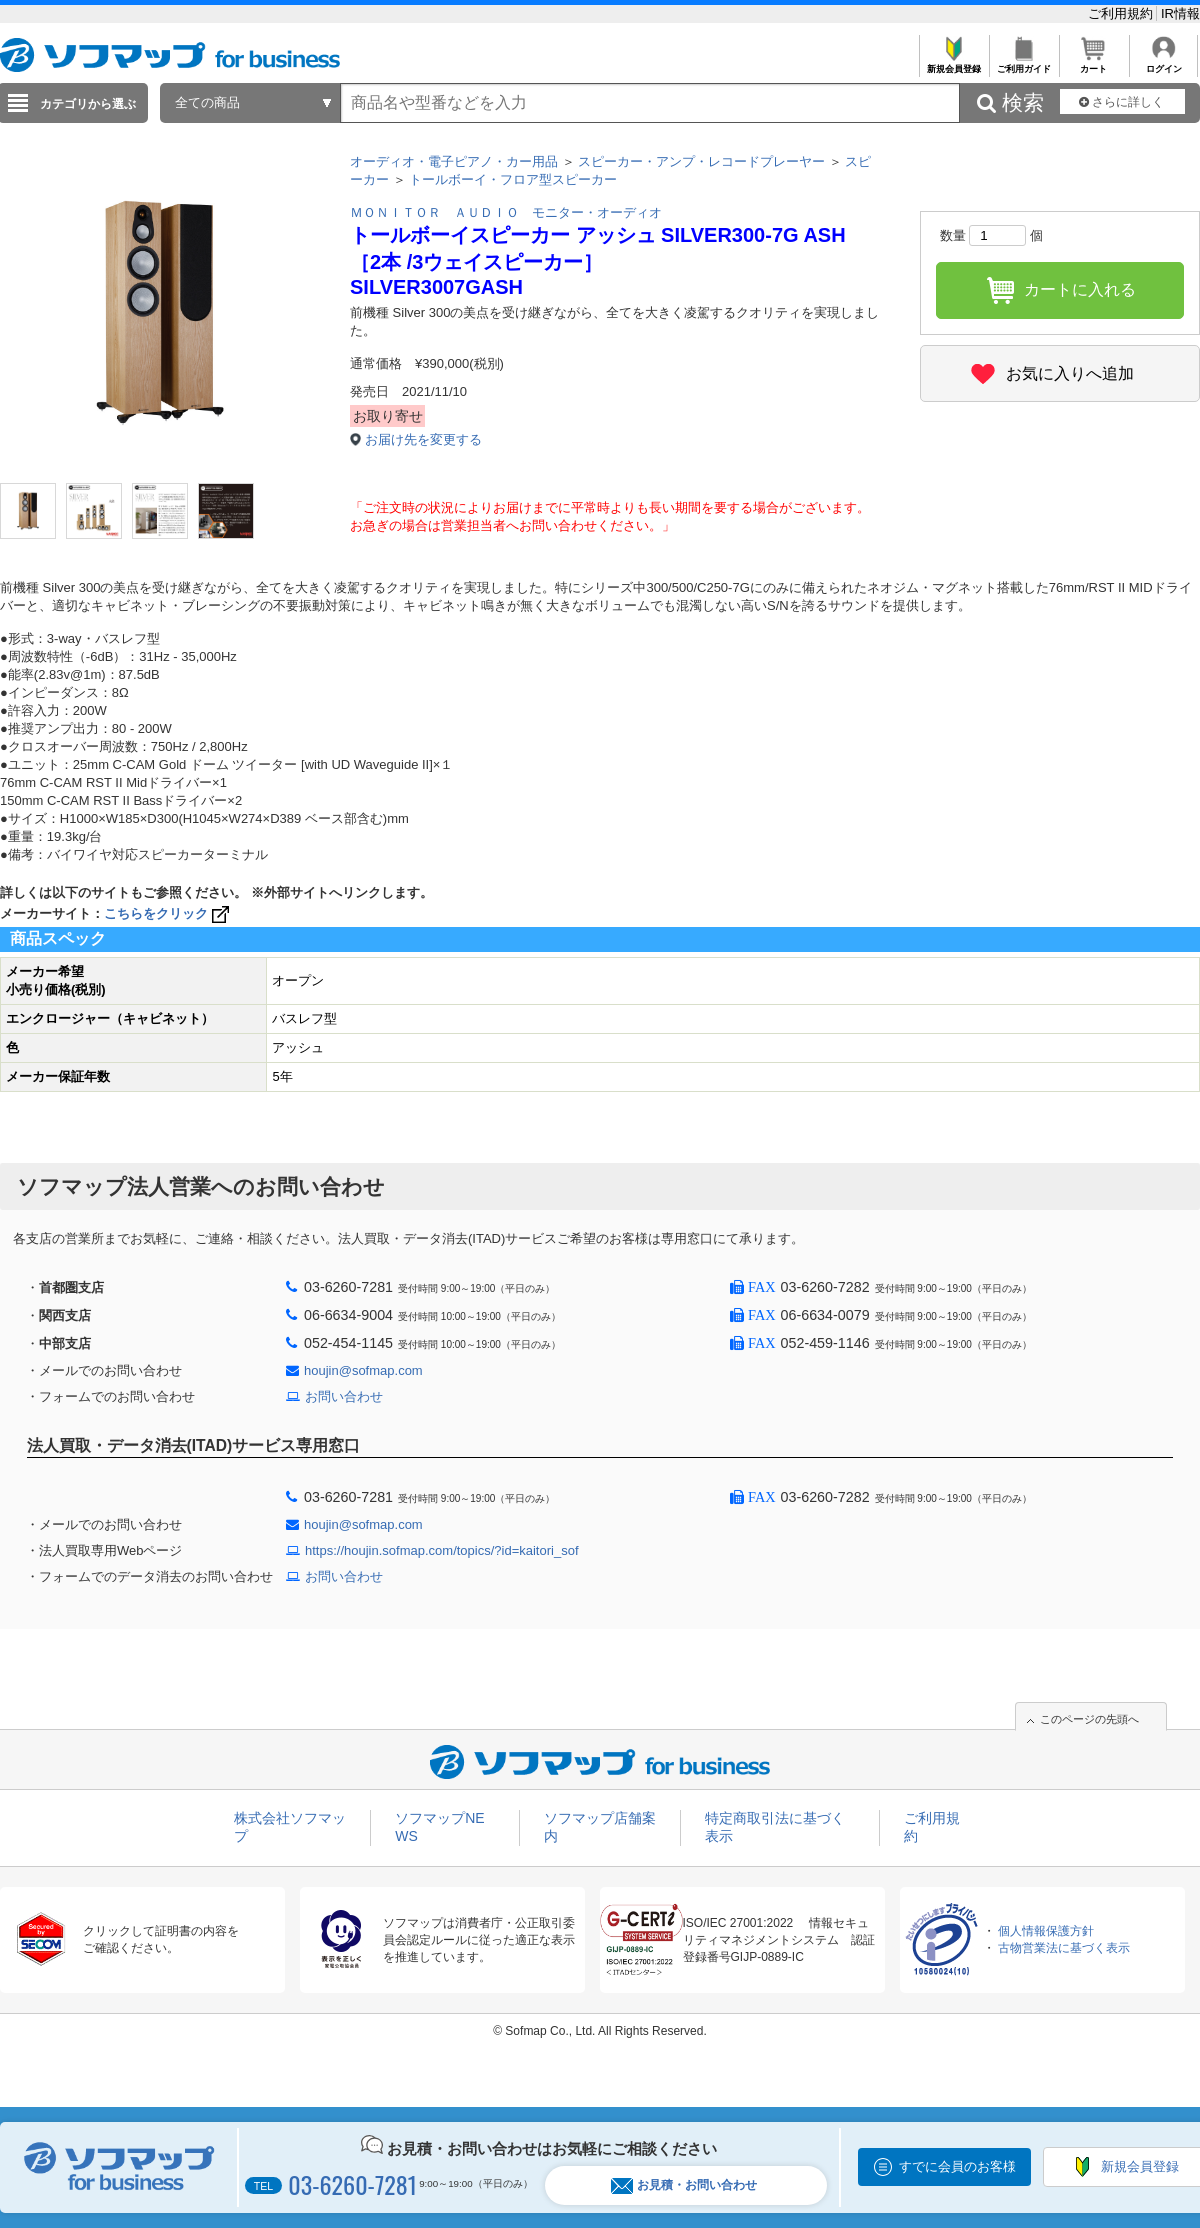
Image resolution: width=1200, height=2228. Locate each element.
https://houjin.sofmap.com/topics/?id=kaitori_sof (442, 1550)
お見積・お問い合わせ (684, 2185)
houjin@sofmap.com (363, 1370)
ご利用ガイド (1023, 63)
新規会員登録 (953, 63)
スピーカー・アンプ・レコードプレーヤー (701, 161)
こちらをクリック (168, 913)
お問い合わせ (344, 1396)
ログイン (1163, 63)
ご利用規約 (1122, 13)
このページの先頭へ (1089, 1719)
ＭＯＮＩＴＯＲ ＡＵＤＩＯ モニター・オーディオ (506, 212)
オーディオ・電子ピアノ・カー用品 (454, 161)
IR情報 (1180, 13)
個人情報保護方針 (1046, 1931)
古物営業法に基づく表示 (1064, 1948)
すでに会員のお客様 (957, 2166)
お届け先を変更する (423, 439)
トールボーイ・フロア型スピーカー (513, 179)
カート (1093, 63)
